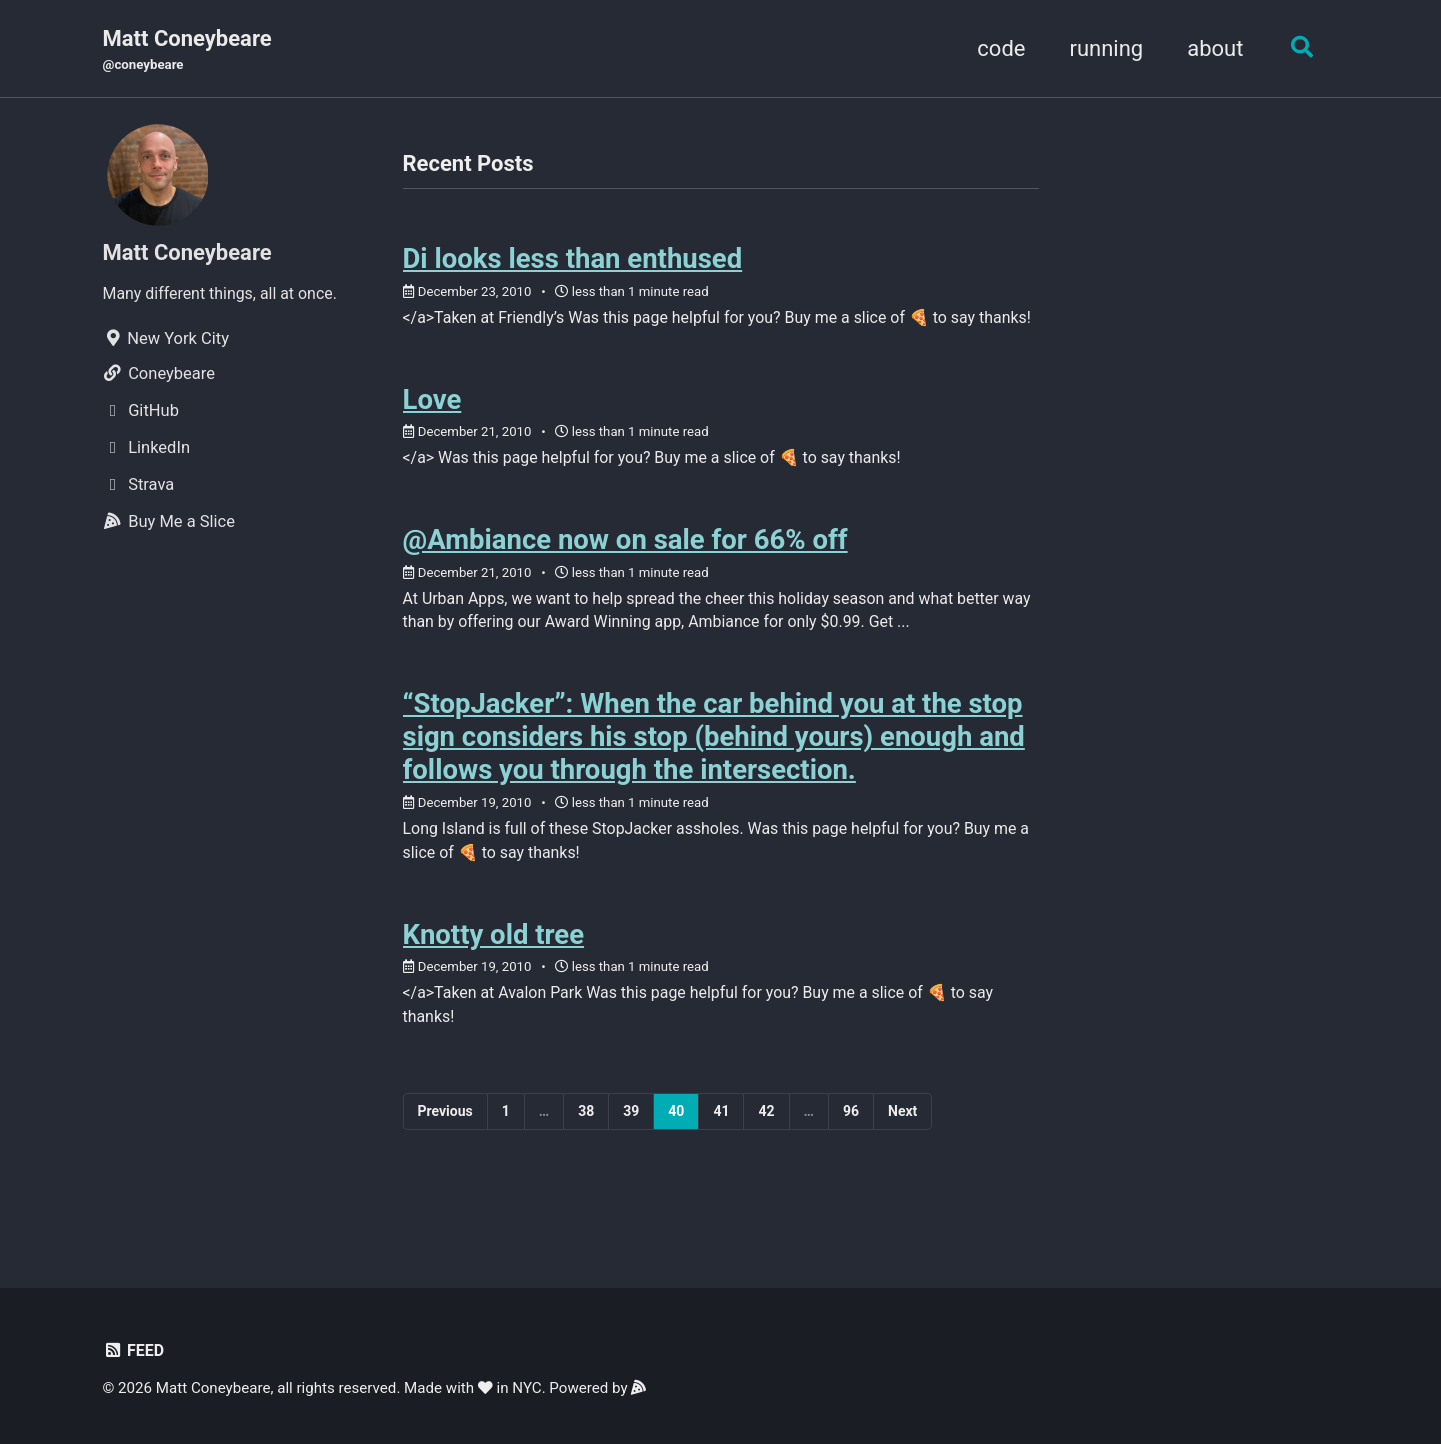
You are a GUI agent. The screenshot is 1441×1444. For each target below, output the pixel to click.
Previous (445, 1156)
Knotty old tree (494, 975)
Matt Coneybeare (187, 51)
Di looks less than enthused (573, 261)
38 (586, 1156)
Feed (134, 1350)
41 (721, 1156)
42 (766, 1156)
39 (631, 1156)
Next (902, 1156)
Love (432, 429)
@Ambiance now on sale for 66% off (625, 573)
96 (851, 1156)
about (1210, 48)
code (996, 48)
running (1102, 48)
